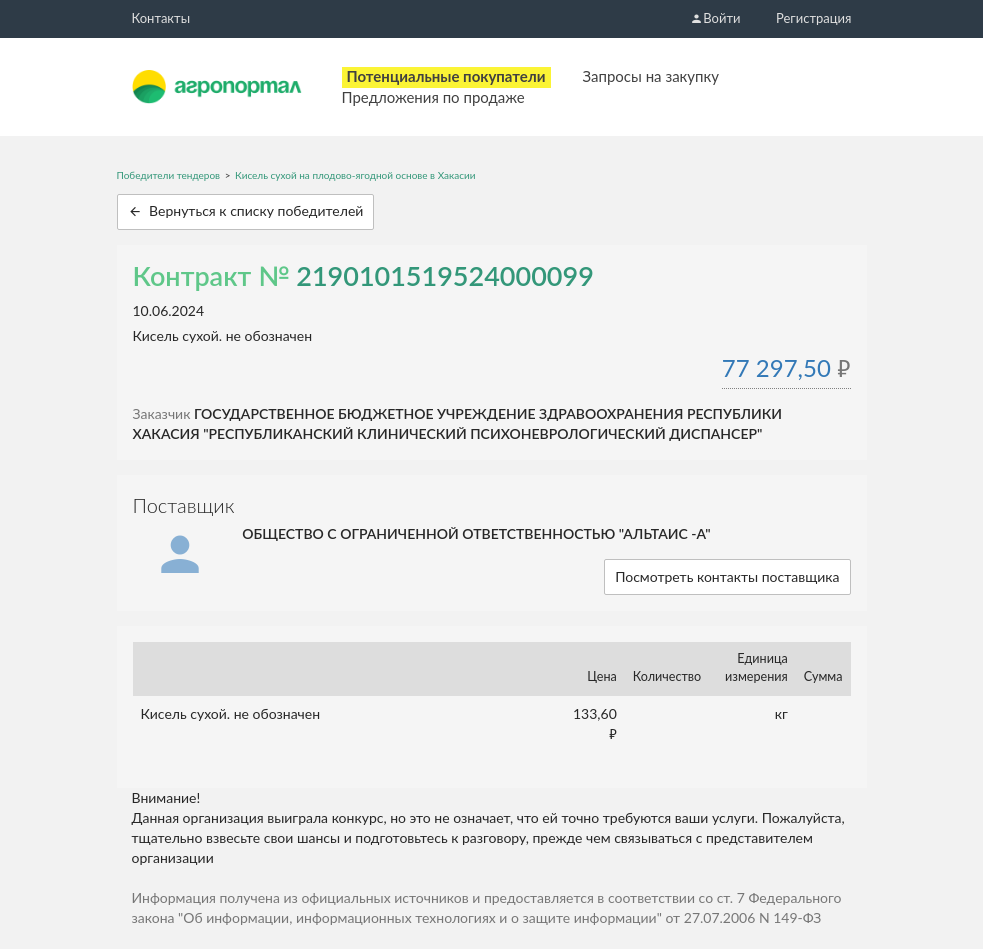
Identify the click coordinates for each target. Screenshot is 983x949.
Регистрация (813, 18)
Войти (715, 18)
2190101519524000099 (445, 275)
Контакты (161, 18)
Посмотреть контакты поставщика (727, 576)
